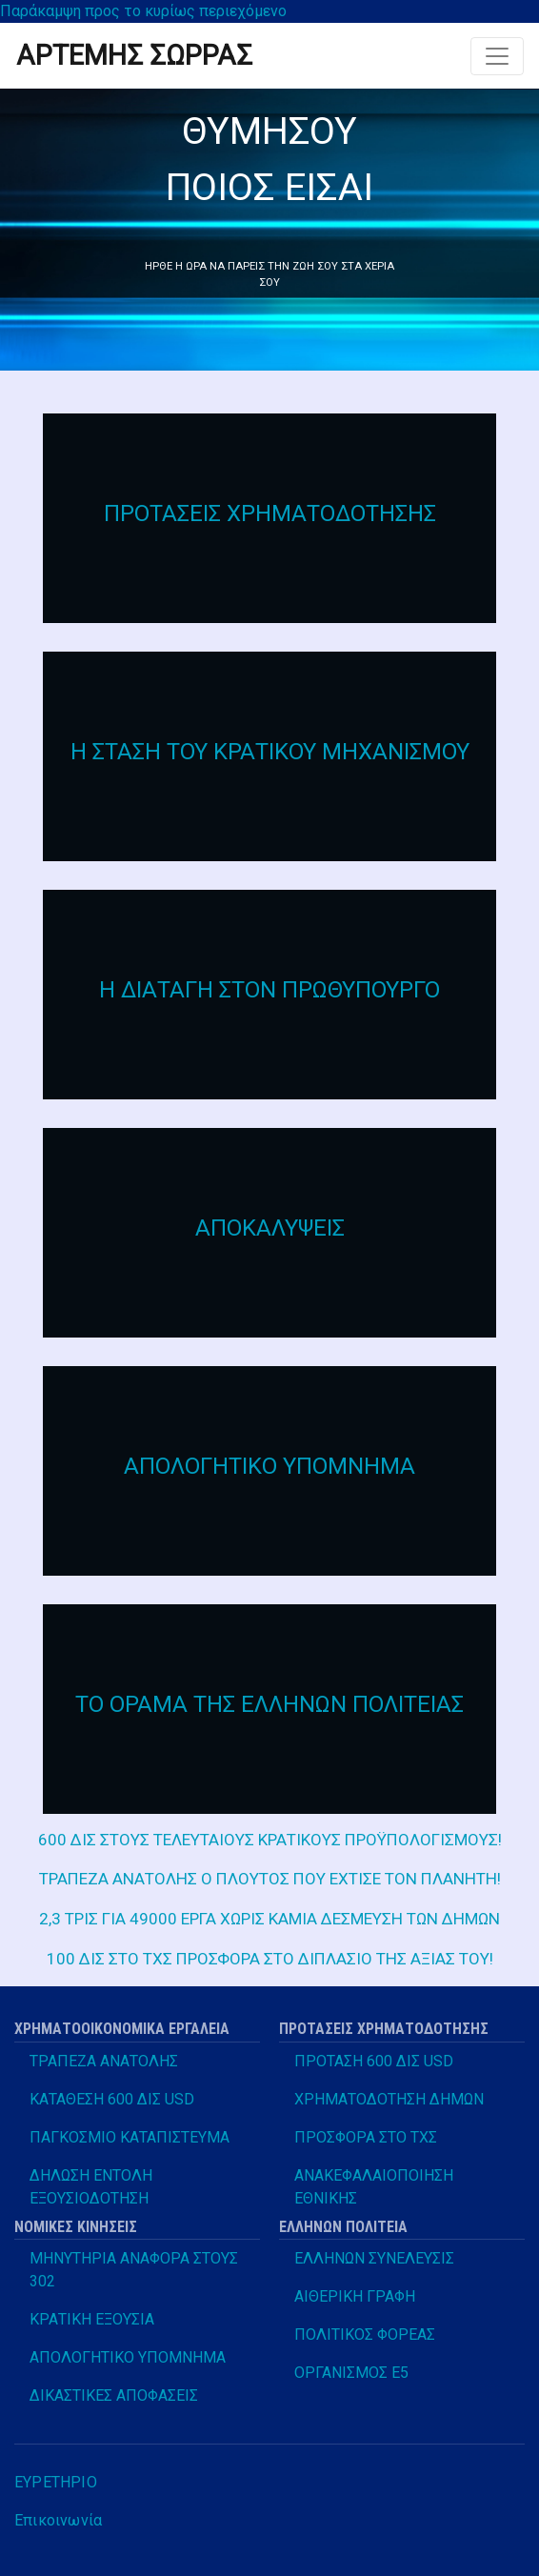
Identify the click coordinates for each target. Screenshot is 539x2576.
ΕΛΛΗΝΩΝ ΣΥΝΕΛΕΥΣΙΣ (374, 2258)
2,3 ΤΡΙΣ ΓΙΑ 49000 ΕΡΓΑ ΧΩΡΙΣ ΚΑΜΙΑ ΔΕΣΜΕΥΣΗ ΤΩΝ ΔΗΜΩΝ (269, 1918)
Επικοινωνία (58, 2520)
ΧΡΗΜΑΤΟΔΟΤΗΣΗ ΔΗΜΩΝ (389, 2099)
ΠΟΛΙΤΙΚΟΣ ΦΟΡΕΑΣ (364, 2334)
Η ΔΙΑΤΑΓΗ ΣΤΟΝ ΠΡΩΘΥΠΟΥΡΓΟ (269, 989)
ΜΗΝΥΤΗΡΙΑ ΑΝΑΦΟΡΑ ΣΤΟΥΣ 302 (134, 2269)
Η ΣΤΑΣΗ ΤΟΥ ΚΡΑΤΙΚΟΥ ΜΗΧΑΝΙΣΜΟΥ (269, 751)
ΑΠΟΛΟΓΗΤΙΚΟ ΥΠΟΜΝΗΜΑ (269, 1466)
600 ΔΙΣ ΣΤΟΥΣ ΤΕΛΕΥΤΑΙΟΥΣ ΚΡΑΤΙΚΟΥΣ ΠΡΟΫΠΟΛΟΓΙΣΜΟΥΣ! (270, 1839)
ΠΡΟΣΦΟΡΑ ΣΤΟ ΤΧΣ (365, 2137)
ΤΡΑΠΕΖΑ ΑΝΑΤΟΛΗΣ (104, 2061)
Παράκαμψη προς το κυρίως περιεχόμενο (143, 11)
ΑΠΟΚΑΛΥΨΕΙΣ (270, 1228)
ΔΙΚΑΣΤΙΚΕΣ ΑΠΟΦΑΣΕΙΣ (114, 2395)
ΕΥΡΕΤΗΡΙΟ (55, 2482)
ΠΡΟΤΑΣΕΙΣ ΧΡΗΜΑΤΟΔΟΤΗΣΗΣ (270, 513)
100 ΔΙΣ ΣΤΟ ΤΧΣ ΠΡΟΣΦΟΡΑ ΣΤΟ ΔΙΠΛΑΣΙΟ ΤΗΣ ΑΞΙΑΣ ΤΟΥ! (270, 1958)
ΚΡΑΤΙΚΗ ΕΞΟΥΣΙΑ (92, 2319)
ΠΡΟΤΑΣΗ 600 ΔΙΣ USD (373, 2061)
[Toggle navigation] (497, 56)
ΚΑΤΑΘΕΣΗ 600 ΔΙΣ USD (112, 2099)
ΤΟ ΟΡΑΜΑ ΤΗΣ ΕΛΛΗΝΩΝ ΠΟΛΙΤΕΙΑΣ (269, 1704)
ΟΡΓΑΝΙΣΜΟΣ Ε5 (351, 2373)
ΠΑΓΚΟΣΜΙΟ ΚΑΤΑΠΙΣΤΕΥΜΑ (130, 2137)
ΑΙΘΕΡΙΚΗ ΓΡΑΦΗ (354, 2296)
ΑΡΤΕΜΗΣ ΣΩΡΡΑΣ (134, 55)
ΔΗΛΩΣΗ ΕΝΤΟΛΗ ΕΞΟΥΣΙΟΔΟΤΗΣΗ (91, 2186)
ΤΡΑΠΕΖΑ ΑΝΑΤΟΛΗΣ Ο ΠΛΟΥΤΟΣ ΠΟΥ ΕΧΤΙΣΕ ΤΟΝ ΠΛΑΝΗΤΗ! (270, 1878)
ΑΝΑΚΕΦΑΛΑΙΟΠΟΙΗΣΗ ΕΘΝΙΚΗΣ (373, 2186)
